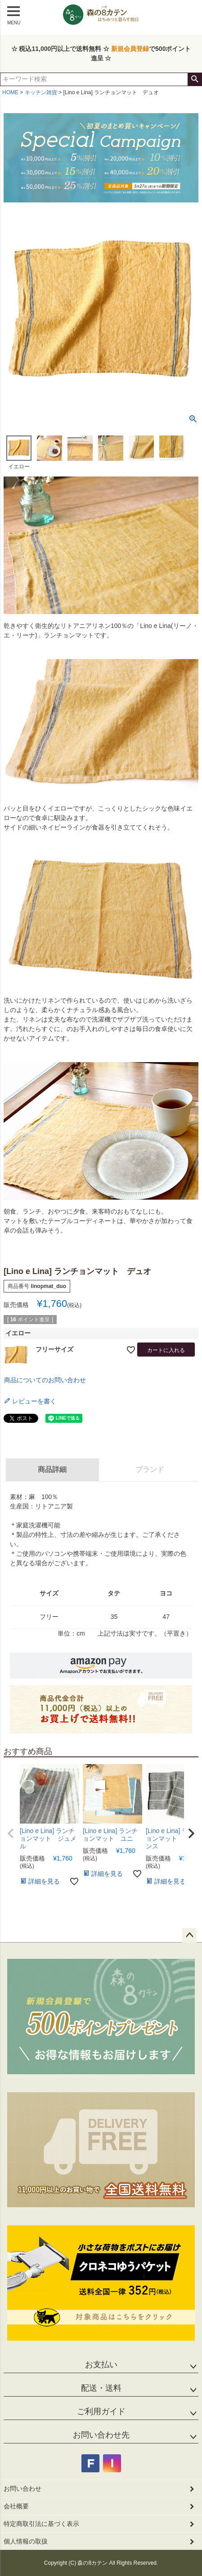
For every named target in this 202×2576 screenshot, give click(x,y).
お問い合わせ (22, 2488)
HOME (10, 92)
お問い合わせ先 (101, 2434)
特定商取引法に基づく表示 (41, 2523)
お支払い (101, 2364)
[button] (11, 1833)
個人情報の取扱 (26, 2541)
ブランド (149, 1469)
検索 (195, 79)
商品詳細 (52, 1469)
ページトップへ (189, 1935)
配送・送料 (101, 2388)
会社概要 (16, 2506)
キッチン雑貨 (41, 92)
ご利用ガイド (101, 2411)
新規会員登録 (130, 48)
